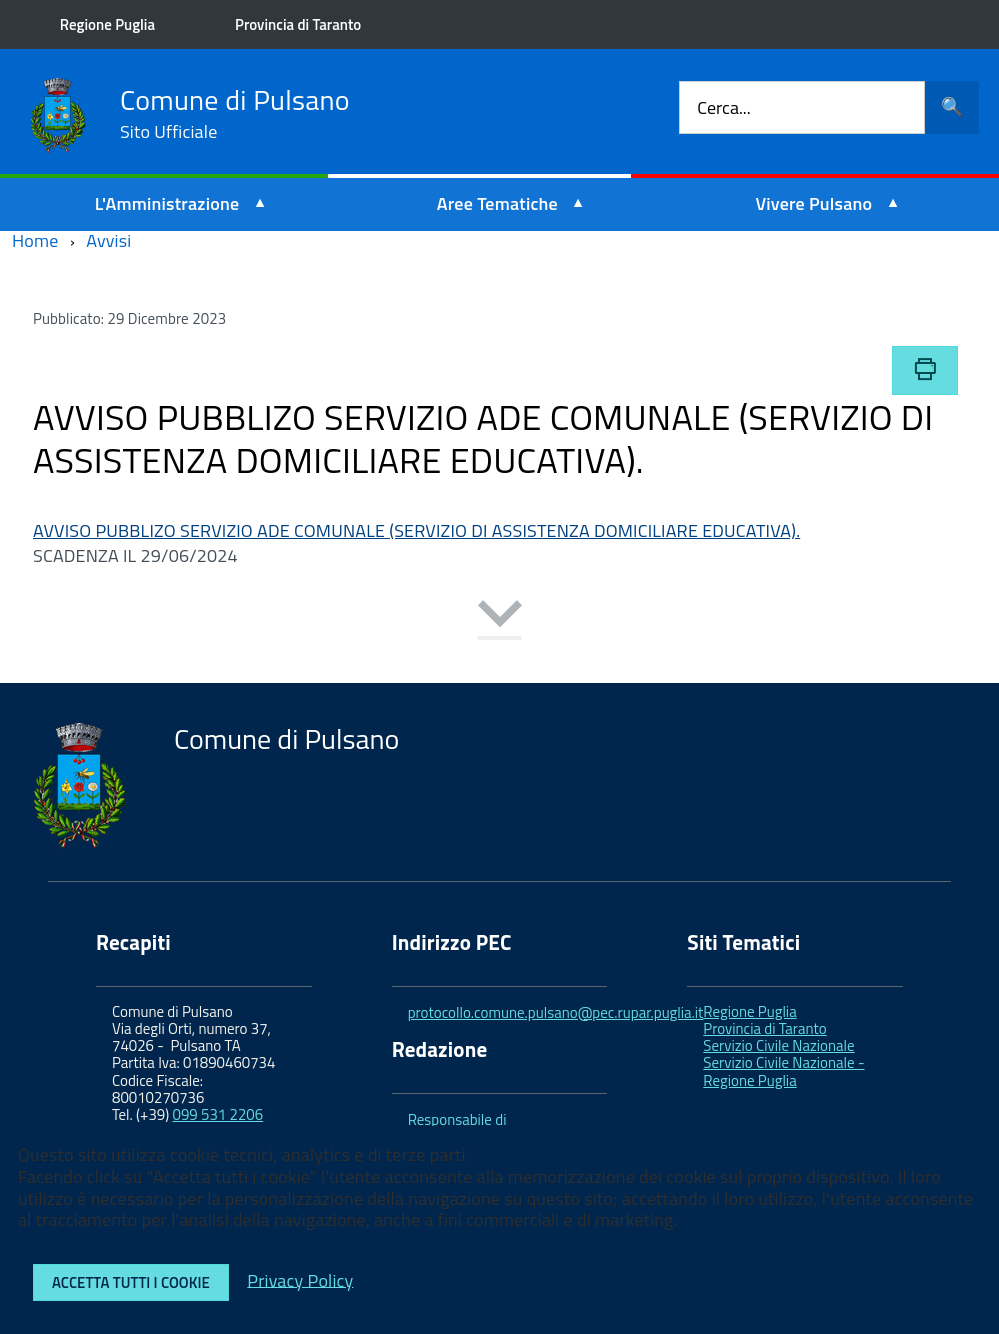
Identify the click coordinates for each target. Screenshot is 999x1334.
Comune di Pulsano (235, 114)
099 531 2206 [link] (218, 1114)
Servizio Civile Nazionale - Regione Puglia (783, 1071)
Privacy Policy (300, 1279)
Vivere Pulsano (813, 203)
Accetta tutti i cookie (131, 1282)
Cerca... (723, 107)
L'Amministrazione (167, 203)
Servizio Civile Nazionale (778, 1045)
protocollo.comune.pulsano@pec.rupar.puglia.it (556, 1012)
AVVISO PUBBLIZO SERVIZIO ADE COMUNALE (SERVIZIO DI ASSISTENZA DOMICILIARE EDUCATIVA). (416, 530)
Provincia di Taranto (298, 24)
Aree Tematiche (497, 203)
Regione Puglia (107, 24)
